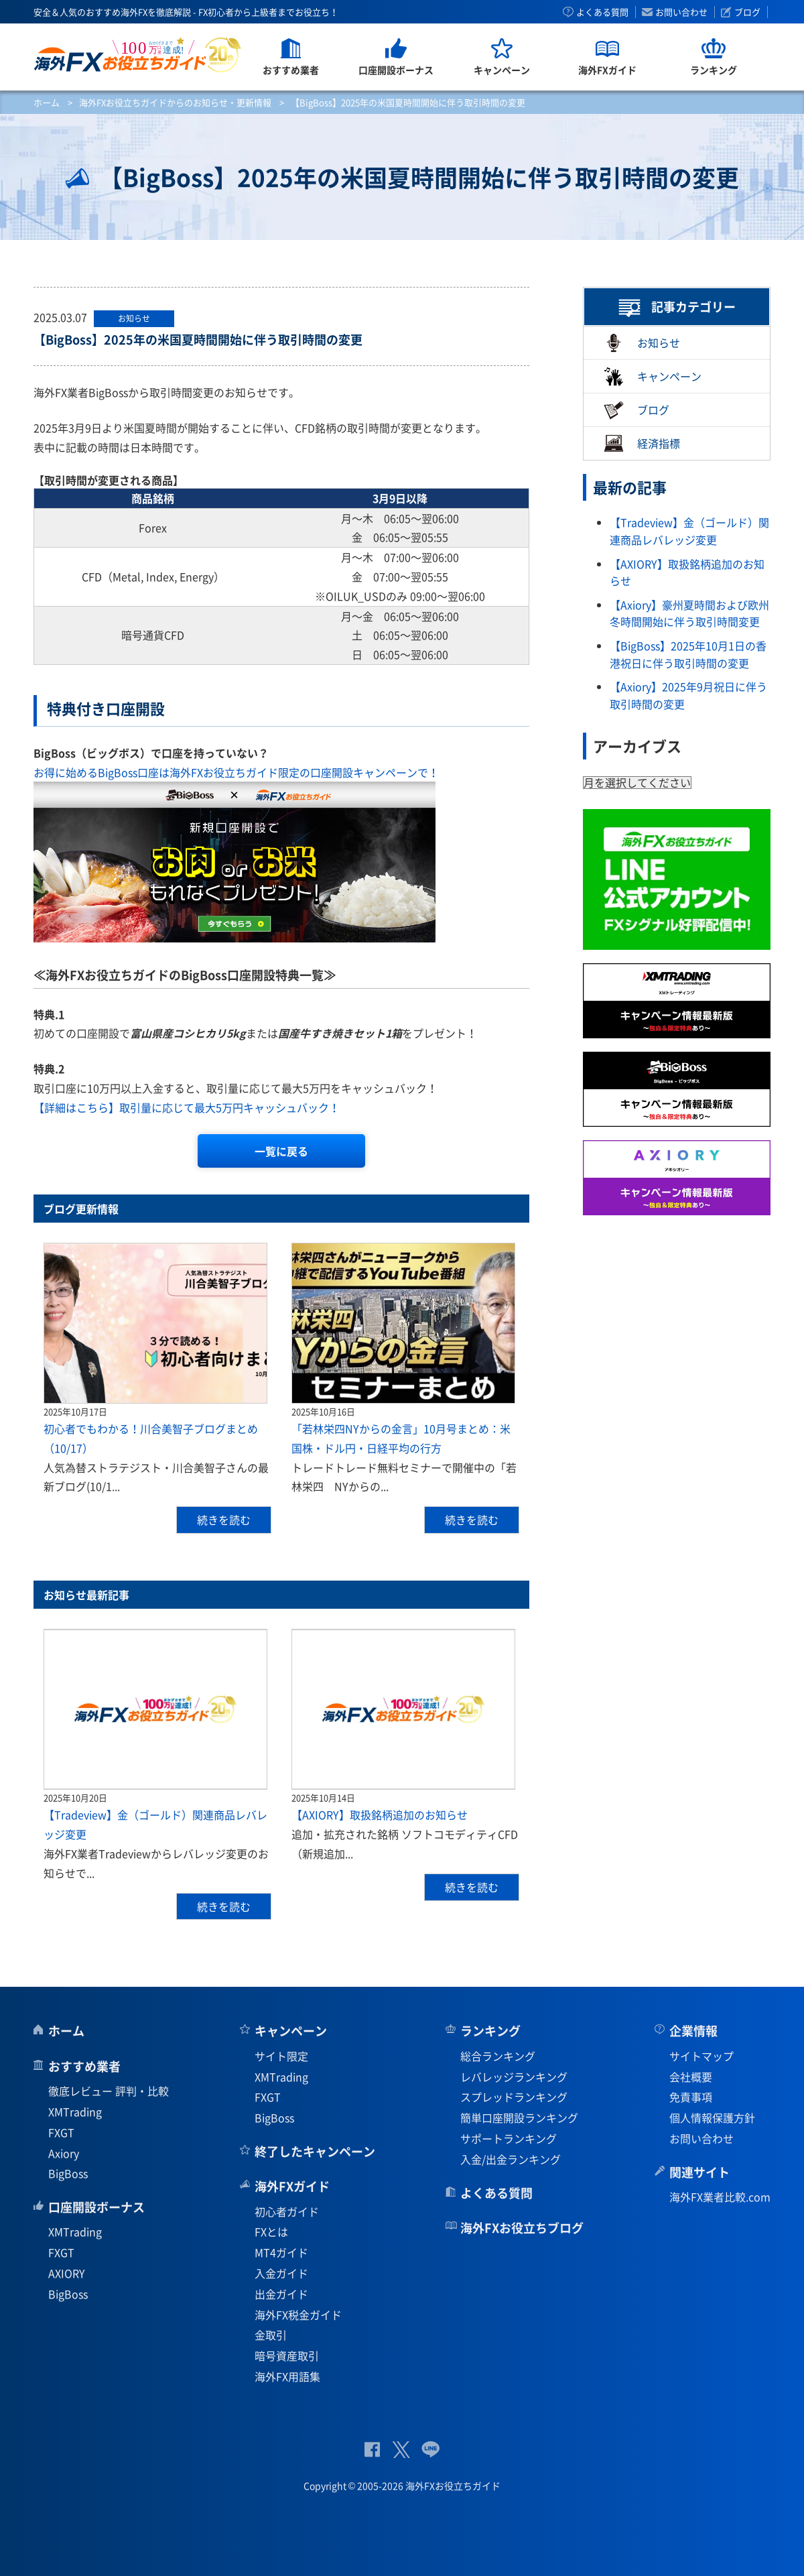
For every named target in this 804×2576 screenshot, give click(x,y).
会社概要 (690, 2077)
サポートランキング (508, 2138)
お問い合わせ (681, 12)
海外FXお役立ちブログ (522, 2228)
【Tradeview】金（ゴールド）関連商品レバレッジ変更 (689, 531)
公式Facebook (372, 2449)
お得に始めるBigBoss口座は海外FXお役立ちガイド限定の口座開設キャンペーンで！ (236, 772)
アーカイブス (637, 746)
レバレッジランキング (513, 2077)
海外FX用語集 (287, 2376)
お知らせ (642, 343)
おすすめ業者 (84, 2066)
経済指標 (642, 443)
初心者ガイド (287, 2211)
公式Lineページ (430, 2449)
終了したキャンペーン (315, 2151)
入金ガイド (281, 2273)
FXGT (61, 2132)
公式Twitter (400, 2449)
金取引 (271, 2335)
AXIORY (66, 2273)
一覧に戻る (281, 1151)
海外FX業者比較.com (719, 2197)
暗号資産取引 (287, 2355)
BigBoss (68, 2173)
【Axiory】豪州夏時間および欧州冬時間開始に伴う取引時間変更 (689, 613)
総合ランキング (497, 2056)
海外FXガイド (292, 2186)
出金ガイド (281, 2294)
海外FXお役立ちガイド (138, 54)
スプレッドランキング (513, 2097)
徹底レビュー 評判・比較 (108, 2091)
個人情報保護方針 (712, 2117)
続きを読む (224, 1520)
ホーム (47, 102)
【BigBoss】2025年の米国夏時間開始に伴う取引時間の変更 (198, 339)
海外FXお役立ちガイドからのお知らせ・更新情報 (175, 102)
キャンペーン (652, 376)
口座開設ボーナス (96, 2207)
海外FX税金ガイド (298, 2315)
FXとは (271, 2231)
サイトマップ (701, 2056)
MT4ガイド (281, 2252)
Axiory (63, 2153)
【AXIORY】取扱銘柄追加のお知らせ (379, 1814)
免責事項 (690, 2097)
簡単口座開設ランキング (519, 2117)
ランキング (490, 2031)
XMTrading (75, 2111)
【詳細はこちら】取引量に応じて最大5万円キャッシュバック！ (187, 1107)
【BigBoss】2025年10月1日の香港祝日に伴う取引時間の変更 (688, 654)
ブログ (747, 12)
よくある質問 (602, 12)
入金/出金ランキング (510, 2159)
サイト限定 (281, 2056)
